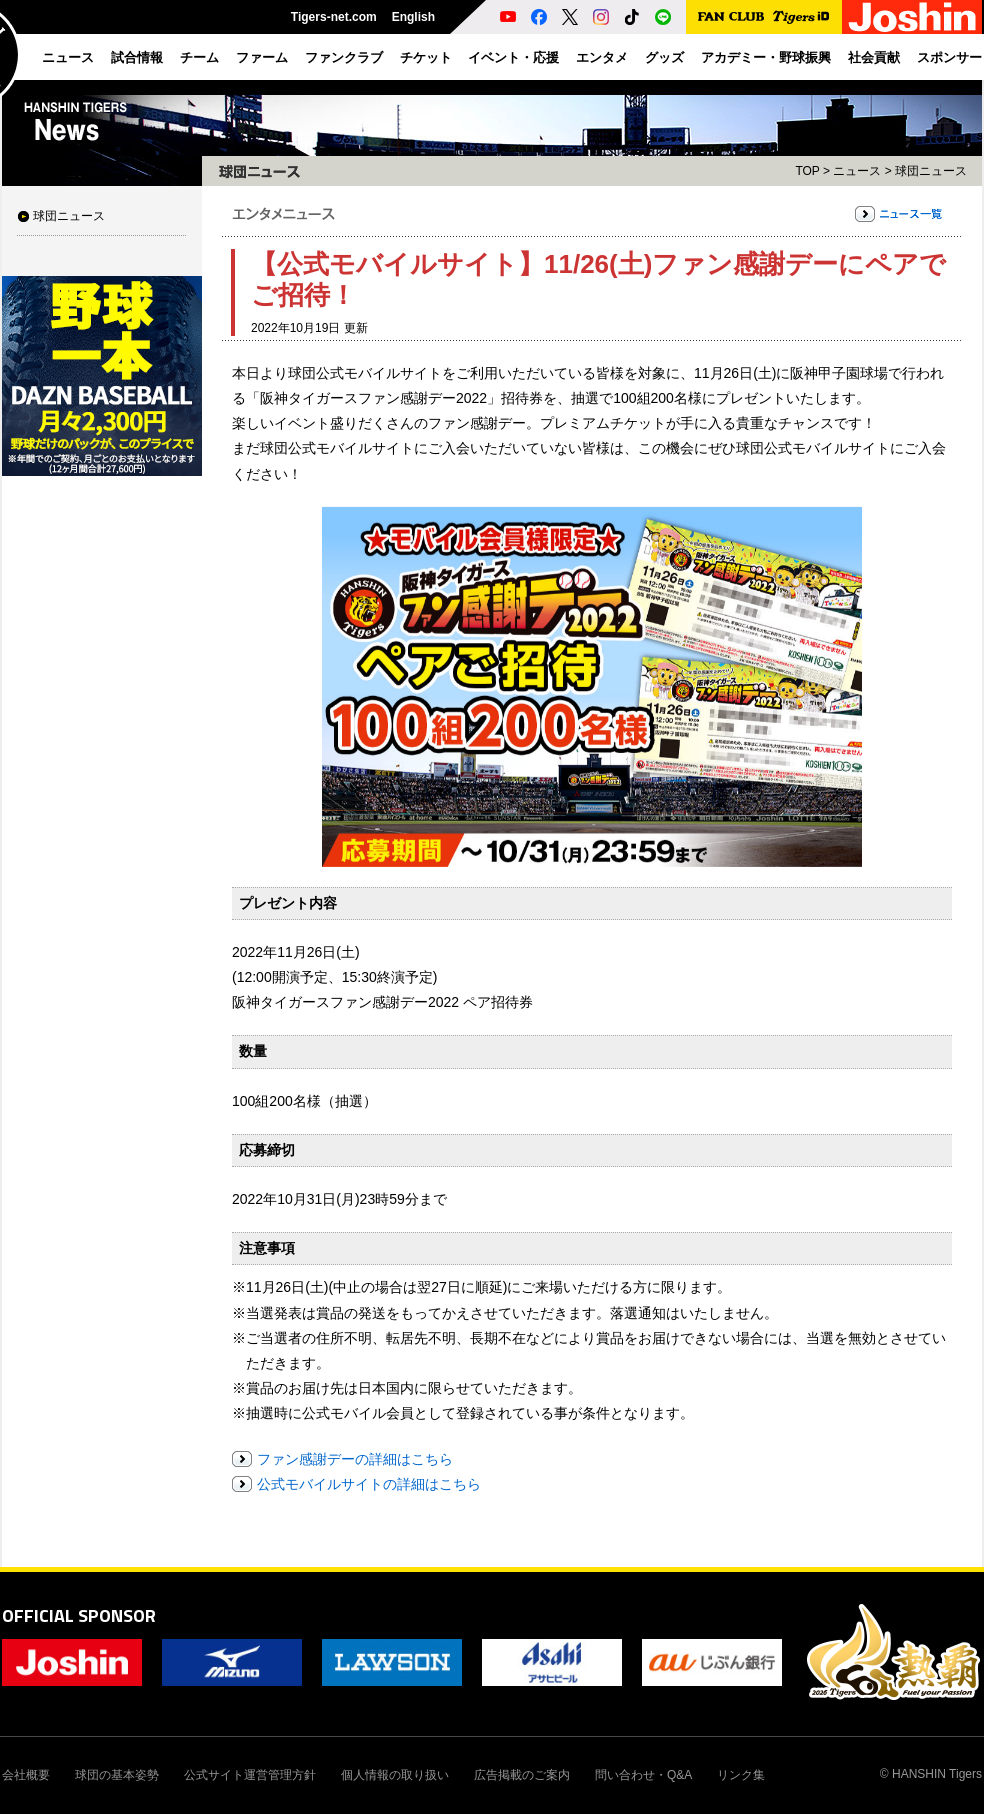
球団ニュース (69, 216)
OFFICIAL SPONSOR (79, 1615)
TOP (807, 171)
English (413, 17)
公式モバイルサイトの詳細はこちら (369, 1484)
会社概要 (26, 1775)
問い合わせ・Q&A (643, 1775)
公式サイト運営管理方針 (250, 1775)
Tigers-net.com (334, 17)
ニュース (857, 171)
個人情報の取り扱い (395, 1775)
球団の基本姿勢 (117, 1775)
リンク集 (741, 1775)
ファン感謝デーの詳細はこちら (355, 1459)
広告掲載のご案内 (522, 1775)
